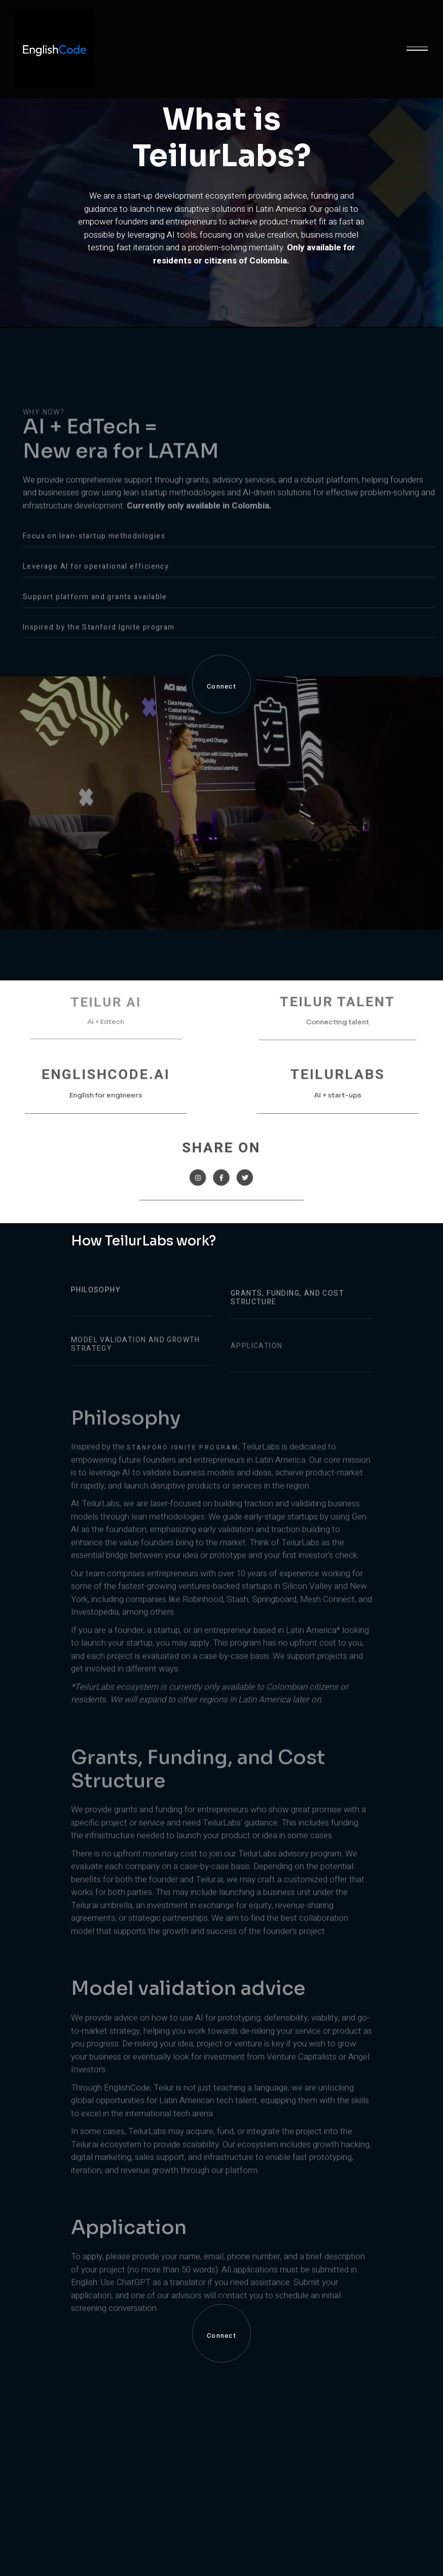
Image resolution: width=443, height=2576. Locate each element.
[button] (417, 49)
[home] (54, 49)
